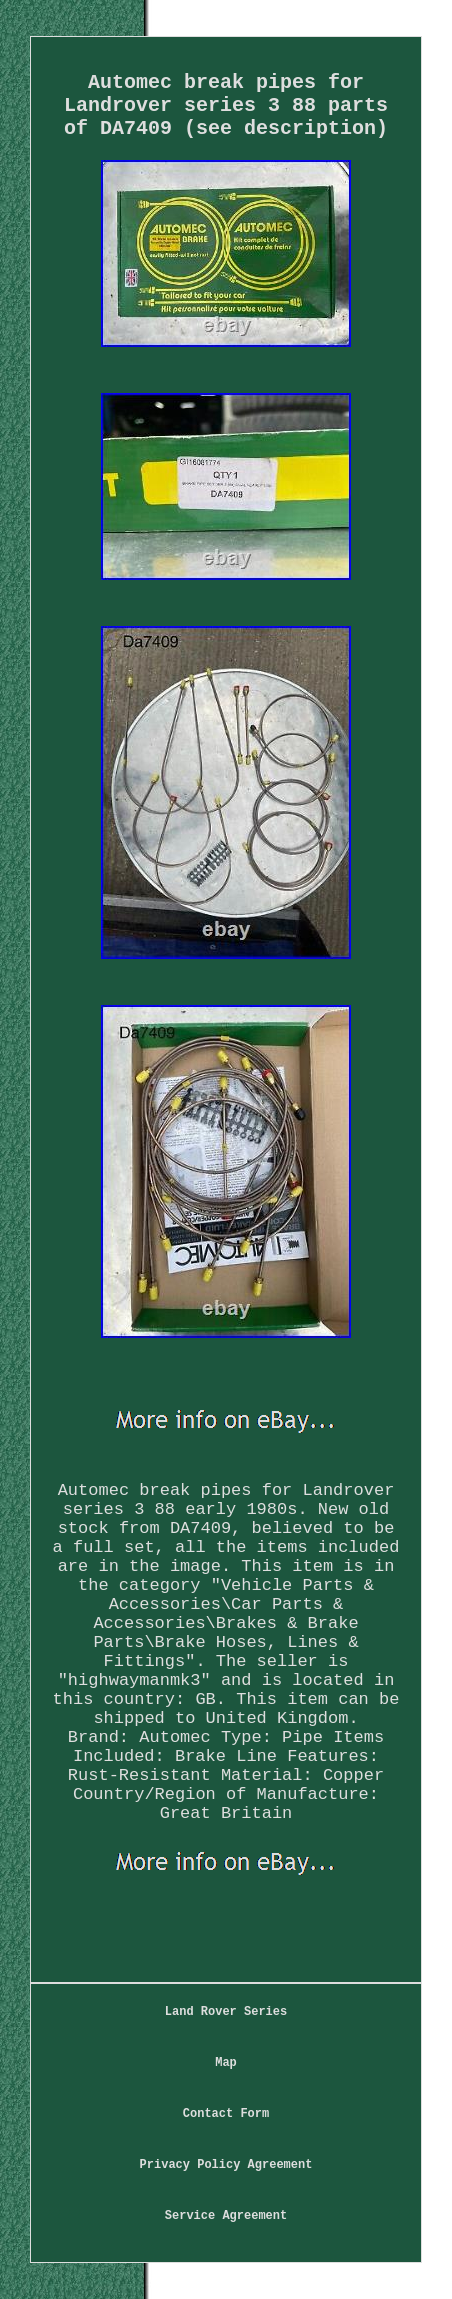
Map (226, 2063)
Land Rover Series (226, 2012)
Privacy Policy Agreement (226, 2165)
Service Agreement (226, 2216)
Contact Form (226, 2114)
